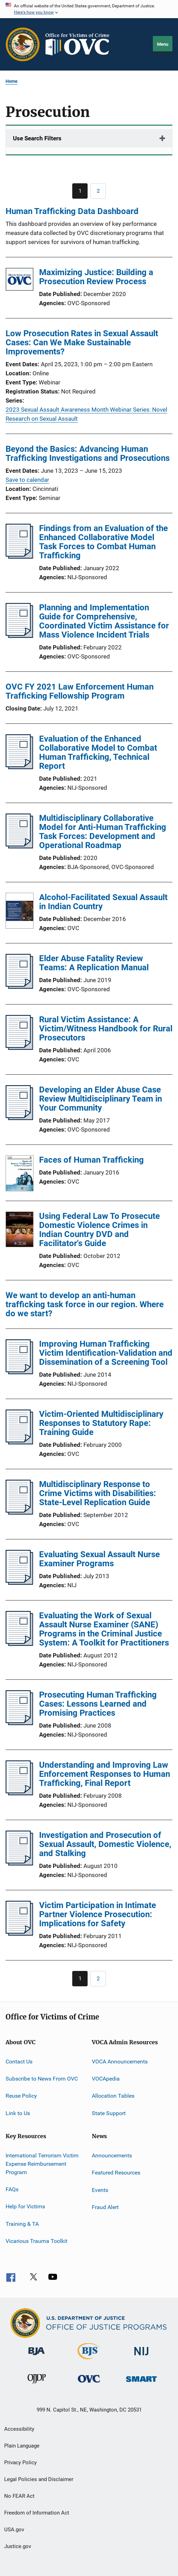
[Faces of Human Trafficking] (20, 1174)
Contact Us (19, 2061)
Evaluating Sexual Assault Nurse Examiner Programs (99, 1559)
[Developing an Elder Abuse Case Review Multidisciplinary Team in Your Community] (19, 1117)
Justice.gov (17, 2546)
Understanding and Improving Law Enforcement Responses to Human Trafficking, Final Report (104, 1774)
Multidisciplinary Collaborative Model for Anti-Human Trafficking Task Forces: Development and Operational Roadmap (102, 831)
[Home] (80, 44)
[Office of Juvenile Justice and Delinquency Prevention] (37, 2385)
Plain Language (21, 2446)
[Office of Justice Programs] (23, 44)
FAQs (12, 2189)
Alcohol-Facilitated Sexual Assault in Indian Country (103, 901)
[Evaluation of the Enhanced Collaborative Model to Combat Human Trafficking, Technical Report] (19, 767)
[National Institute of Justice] (141, 2356)
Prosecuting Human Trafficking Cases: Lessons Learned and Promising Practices (98, 1704)
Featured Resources (116, 2172)
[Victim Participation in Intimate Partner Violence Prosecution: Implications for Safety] (19, 1933)
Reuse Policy (21, 2095)
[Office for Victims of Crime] (89, 2384)
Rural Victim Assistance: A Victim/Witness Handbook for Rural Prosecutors (105, 1029)
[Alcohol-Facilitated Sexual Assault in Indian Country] (20, 912)
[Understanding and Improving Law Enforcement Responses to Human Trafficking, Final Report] (19, 1793)
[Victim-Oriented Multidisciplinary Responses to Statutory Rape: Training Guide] (19, 1442)
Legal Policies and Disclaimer (38, 2479)
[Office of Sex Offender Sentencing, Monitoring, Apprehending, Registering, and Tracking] (141, 2383)
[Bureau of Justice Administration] (36, 2356)
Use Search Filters (37, 138)
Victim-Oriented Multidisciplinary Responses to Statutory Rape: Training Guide (101, 1423)
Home (11, 81)
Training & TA (22, 2224)
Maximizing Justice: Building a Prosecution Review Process (96, 276)
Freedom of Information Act (36, 2513)
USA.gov (14, 2529)
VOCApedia (106, 2078)
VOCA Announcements (120, 2061)
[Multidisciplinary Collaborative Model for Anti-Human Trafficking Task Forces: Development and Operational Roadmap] (19, 846)
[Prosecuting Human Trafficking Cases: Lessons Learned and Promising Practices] (19, 1723)
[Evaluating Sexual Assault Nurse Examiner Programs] (19, 1582)
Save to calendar (27, 479)
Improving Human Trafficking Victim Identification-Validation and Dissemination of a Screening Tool (105, 1353)
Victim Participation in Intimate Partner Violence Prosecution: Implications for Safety (97, 1914)
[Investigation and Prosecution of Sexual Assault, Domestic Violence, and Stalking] (19, 1863)
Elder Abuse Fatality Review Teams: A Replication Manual (94, 963)
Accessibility (19, 2429)
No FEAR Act (19, 2496)
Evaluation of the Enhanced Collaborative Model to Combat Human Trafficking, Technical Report (98, 752)
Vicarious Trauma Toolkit (36, 2241)
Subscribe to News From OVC (42, 2078)
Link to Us (18, 2113)
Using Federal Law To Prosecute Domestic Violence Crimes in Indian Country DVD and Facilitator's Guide (99, 1229)
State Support (109, 2113)
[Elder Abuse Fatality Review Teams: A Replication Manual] (19, 986)
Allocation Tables (113, 2095)
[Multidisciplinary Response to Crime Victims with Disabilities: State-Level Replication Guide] (19, 1512)
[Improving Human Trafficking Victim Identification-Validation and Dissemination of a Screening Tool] (19, 1372)
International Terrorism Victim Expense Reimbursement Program (42, 2164)
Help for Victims (25, 2206)
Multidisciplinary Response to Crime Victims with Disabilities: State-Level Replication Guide (97, 1493)
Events (100, 2190)
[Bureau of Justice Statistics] (88, 2360)
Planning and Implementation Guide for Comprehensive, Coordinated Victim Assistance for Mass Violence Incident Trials (104, 621)
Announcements (112, 2155)
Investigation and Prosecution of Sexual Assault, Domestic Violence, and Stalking (105, 1844)
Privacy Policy (20, 2462)
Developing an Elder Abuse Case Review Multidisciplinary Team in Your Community (100, 1099)
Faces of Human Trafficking (91, 1160)
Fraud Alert (105, 2207)
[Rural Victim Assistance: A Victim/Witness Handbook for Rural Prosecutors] (19, 1047)
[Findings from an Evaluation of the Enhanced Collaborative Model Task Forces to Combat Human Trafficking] (19, 556)
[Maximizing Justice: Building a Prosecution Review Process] (20, 280)
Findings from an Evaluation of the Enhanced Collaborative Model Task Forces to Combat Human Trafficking (103, 541)
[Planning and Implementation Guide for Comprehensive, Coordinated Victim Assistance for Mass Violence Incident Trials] (19, 635)
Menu (162, 44)
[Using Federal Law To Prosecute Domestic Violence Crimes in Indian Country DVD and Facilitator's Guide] (20, 1231)
